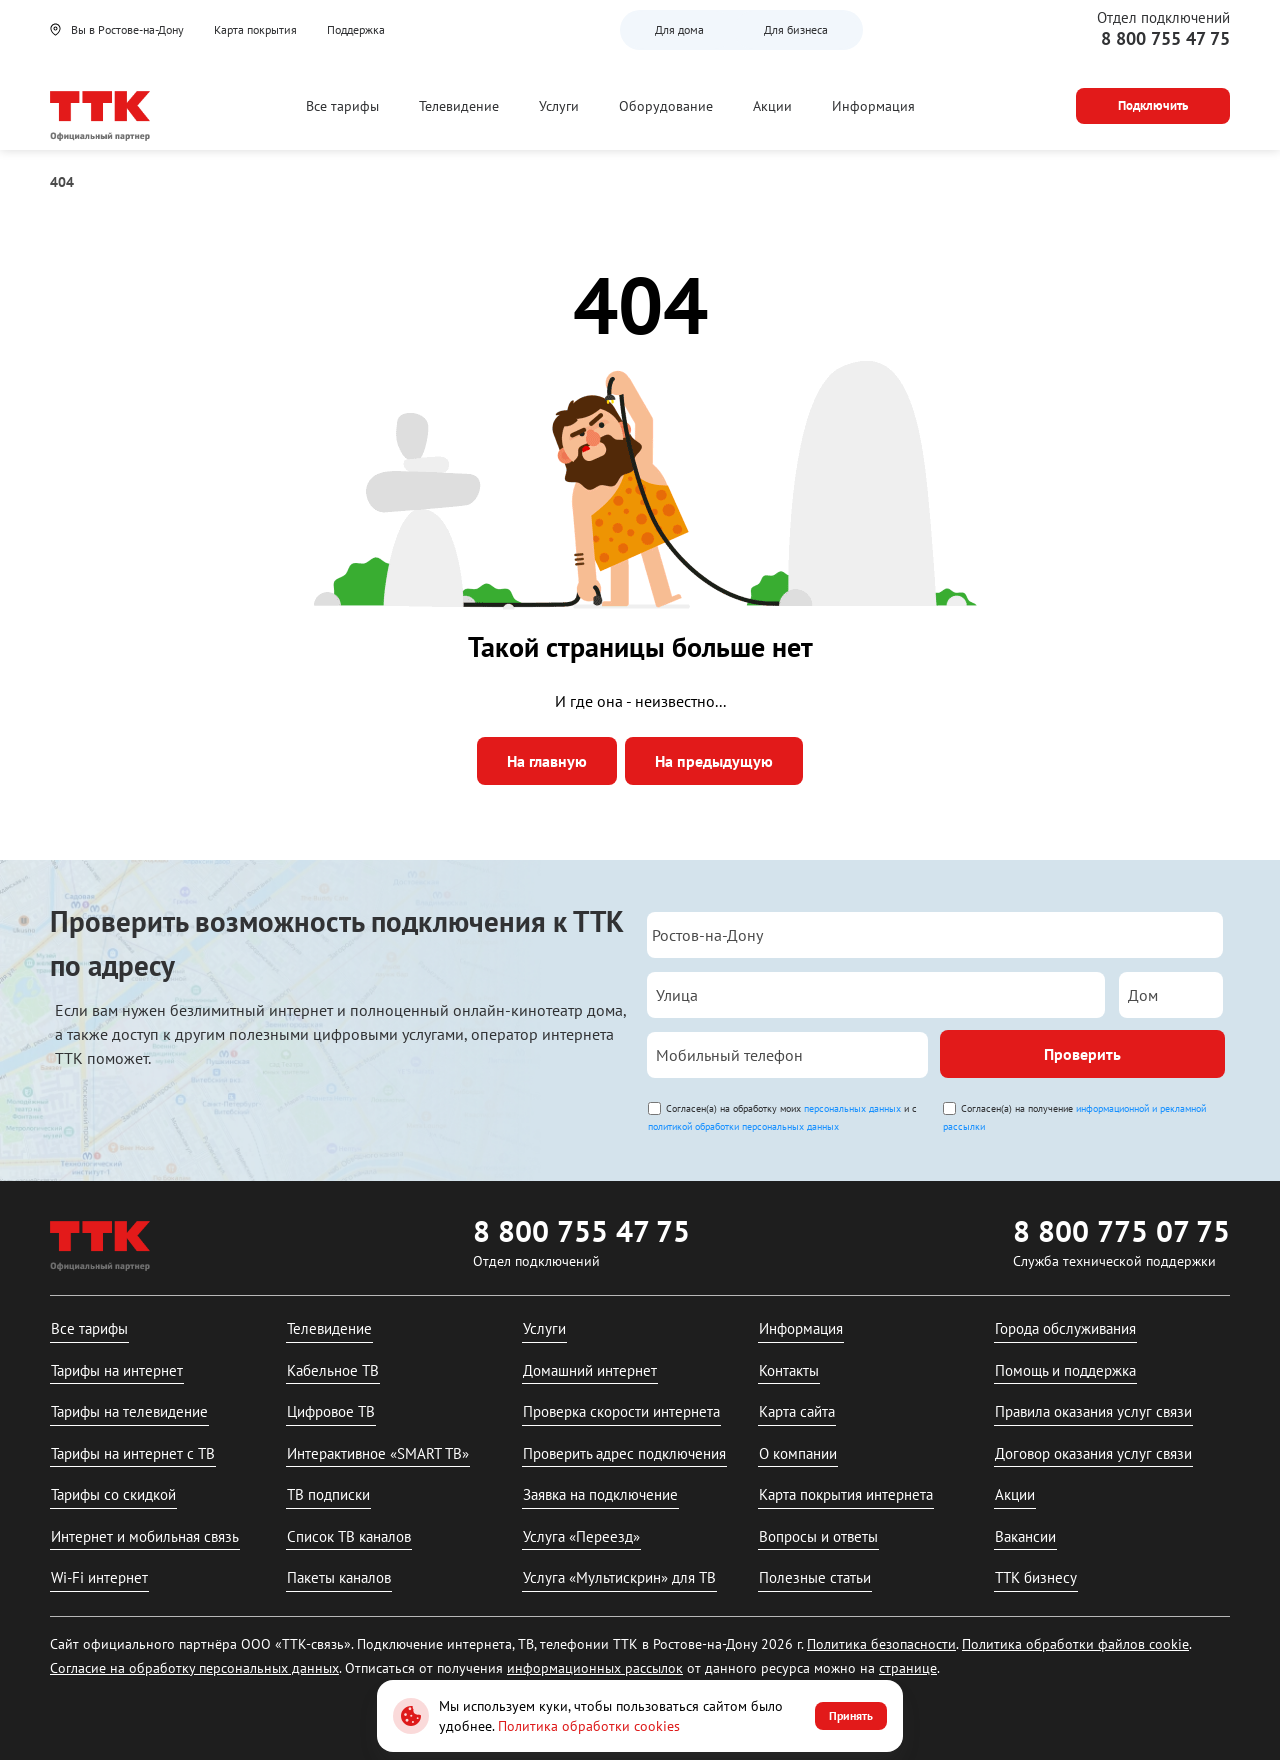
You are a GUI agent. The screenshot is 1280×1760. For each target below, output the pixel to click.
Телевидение (459, 106)
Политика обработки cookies (589, 1726)
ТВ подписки (328, 1494)
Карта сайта (797, 1411)
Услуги (559, 106)
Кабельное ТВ (333, 1370)
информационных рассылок (595, 1668)
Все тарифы (342, 106)
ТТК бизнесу (1036, 1577)
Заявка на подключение (600, 1494)
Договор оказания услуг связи (1093, 1453)
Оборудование (666, 106)
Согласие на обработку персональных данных (194, 1668)
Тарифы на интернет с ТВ (133, 1453)
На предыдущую (714, 761)
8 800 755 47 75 (1165, 38)
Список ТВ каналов (349, 1536)
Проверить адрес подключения (624, 1453)
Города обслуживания (1065, 1328)
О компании (798, 1453)
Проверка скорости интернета (621, 1411)
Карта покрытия (255, 29)
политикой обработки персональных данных (743, 1126)
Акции (772, 106)
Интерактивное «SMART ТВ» (378, 1453)
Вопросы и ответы (818, 1536)
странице (908, 1668)
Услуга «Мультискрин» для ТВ (619, 1577)
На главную (547, 761)
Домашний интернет (590, 1370)
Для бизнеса (796, 29)
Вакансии (1025, 1536)
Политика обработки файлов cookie (1075, 1644)
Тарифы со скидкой (113, 1494)
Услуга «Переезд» (581, 1536)
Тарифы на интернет (117, 1370)
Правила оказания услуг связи (1093, 1411)
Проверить (1082, 1054)
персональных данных (852, 1108)
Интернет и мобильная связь (145, 1536)
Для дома (679, 29)
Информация (873, 106)
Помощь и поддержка (1065, 1370)
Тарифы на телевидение (129, 1411)
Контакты (789, 1370)
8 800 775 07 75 (1121, 1230)
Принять (851, 1715)
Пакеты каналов (339, 1577)
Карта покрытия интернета (846, 1494)
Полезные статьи (815, 1577)
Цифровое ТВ (331, 1411)
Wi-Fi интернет (99, 1577)
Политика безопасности (881, 1644)
